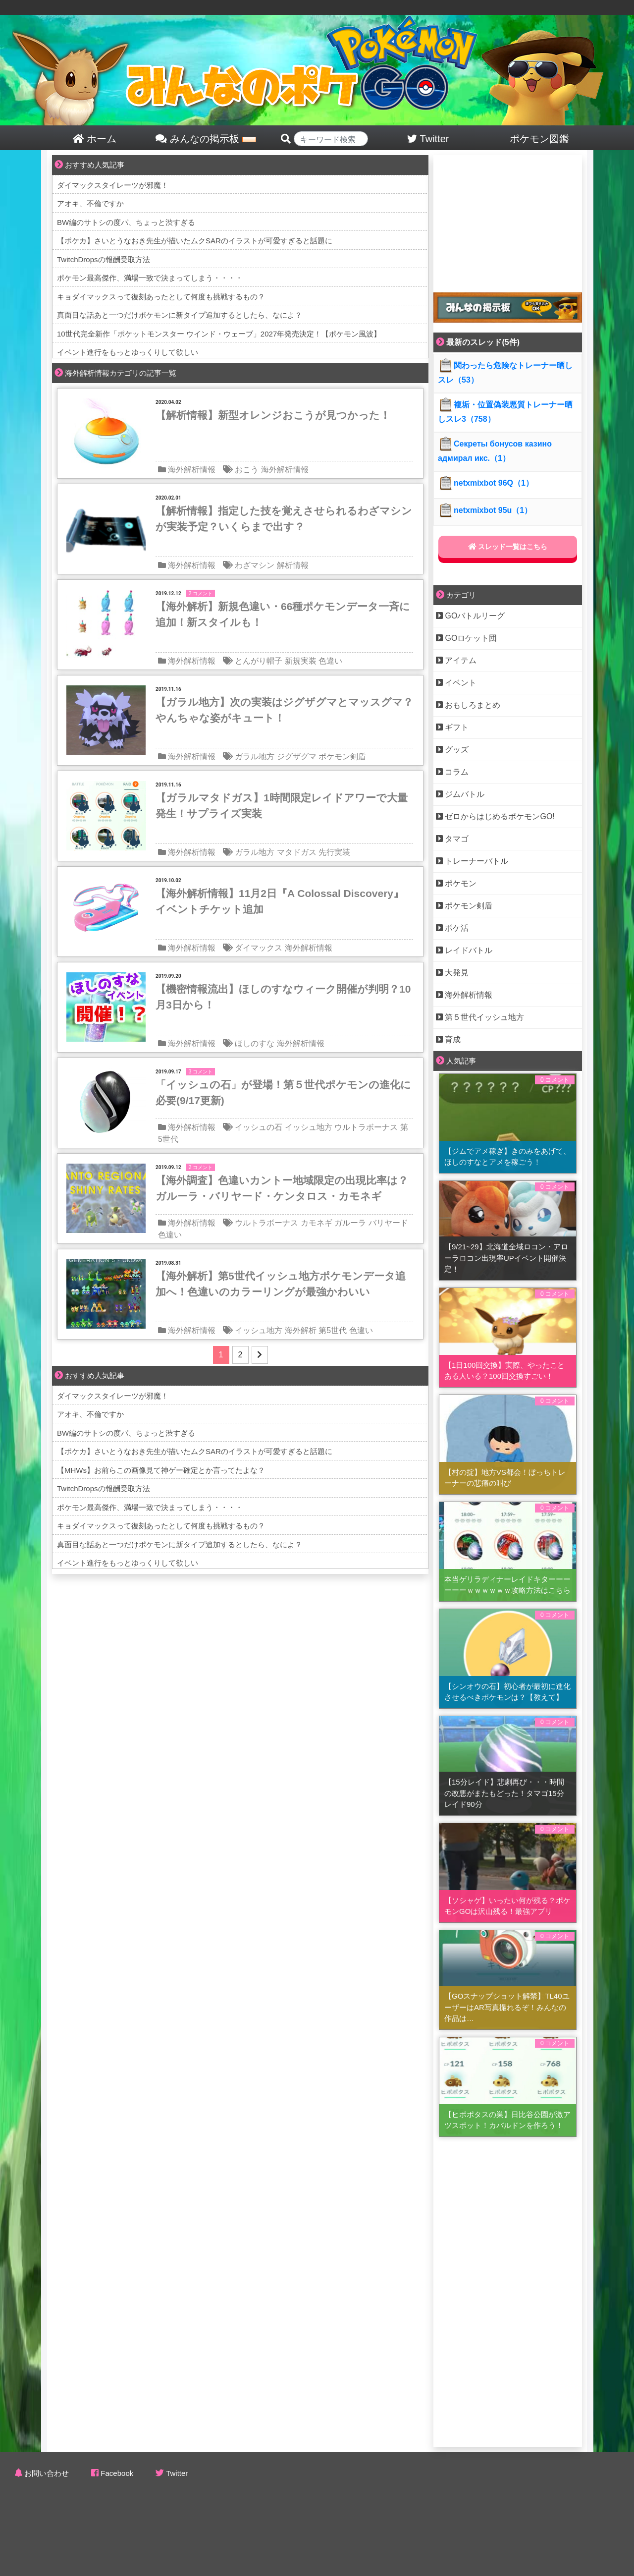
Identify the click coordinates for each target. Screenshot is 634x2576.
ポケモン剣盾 (342, 756)
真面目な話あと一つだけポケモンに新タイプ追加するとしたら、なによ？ (179, 315)
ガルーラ (350, 1223)
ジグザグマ (297, 756)
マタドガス (297, 852)
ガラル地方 (254, 756)
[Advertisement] (507, 217)
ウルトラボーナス (366, 1127)
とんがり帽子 (258, 661)
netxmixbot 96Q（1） (485, 483)
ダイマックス (258, 948)
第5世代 (332, 1330)
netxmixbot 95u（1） (485, 510)
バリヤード (388, 1223)
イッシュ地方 (308, 1127)
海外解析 (301, 1330)
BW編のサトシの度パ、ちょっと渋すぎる (126, 222)
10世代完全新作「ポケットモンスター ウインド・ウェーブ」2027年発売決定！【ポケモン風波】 (219, 334)
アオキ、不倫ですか (90, 203)
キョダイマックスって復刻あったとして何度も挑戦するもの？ (161, 296)
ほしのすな (254, 1043)
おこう (247, 469)
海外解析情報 (191, 469)
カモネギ (316, 1223)
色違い (330, 661)
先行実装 (334, 852)
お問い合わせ (46, 2473)
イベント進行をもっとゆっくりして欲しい (127, 352)
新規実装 (301, 661)
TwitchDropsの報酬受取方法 (103, 259)
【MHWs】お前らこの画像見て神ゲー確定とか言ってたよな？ (161, 1470)
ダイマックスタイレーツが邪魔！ (112, 185)
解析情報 (293, 565)
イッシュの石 (258, 1127)
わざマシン (254, 565)
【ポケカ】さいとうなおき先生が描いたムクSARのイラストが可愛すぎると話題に (194, 240)
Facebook (117, 2473)
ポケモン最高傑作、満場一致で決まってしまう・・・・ (150, 278)
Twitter (177, 2473)
